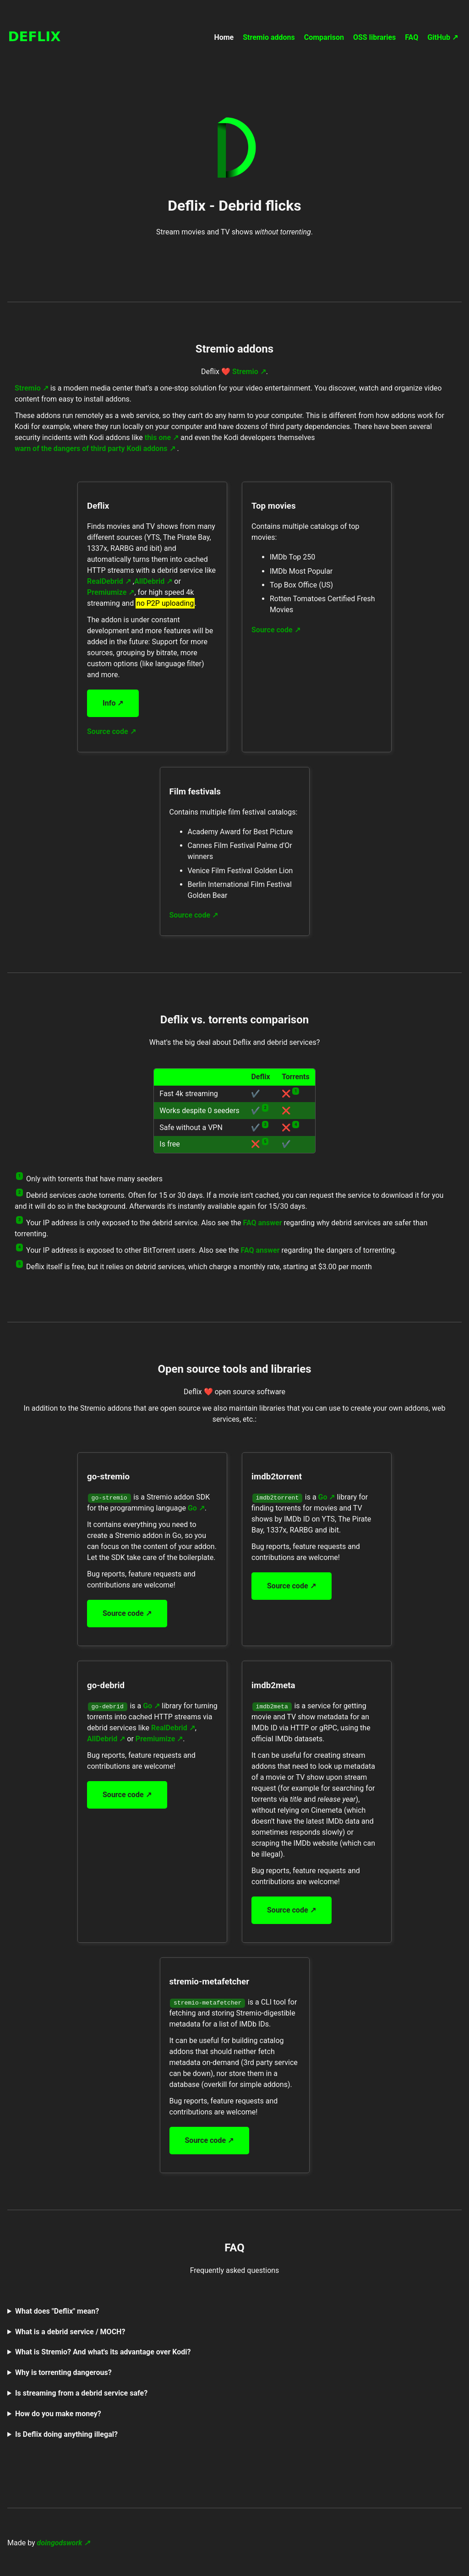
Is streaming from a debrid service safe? (81, 2393)
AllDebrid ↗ (153, 581)
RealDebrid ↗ (109, 581)
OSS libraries (374, 37)
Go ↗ (196, 1508)
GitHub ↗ (442, 37)
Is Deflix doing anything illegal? (66, 2434)
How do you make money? (58, 2413)
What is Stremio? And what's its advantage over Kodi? (103, 2352)
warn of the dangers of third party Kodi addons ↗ (95, 448)
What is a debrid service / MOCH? (70, 2331)
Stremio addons (269, 37)
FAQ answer (262, 1222)
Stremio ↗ (249, 371)
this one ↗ (162, 437)
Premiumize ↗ (110, 592)
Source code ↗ (111, 731)
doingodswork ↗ (63, 2542)
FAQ (411, 37)
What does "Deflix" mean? (57, 2311)
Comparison (324, 37)
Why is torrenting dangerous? (63, 2372)
